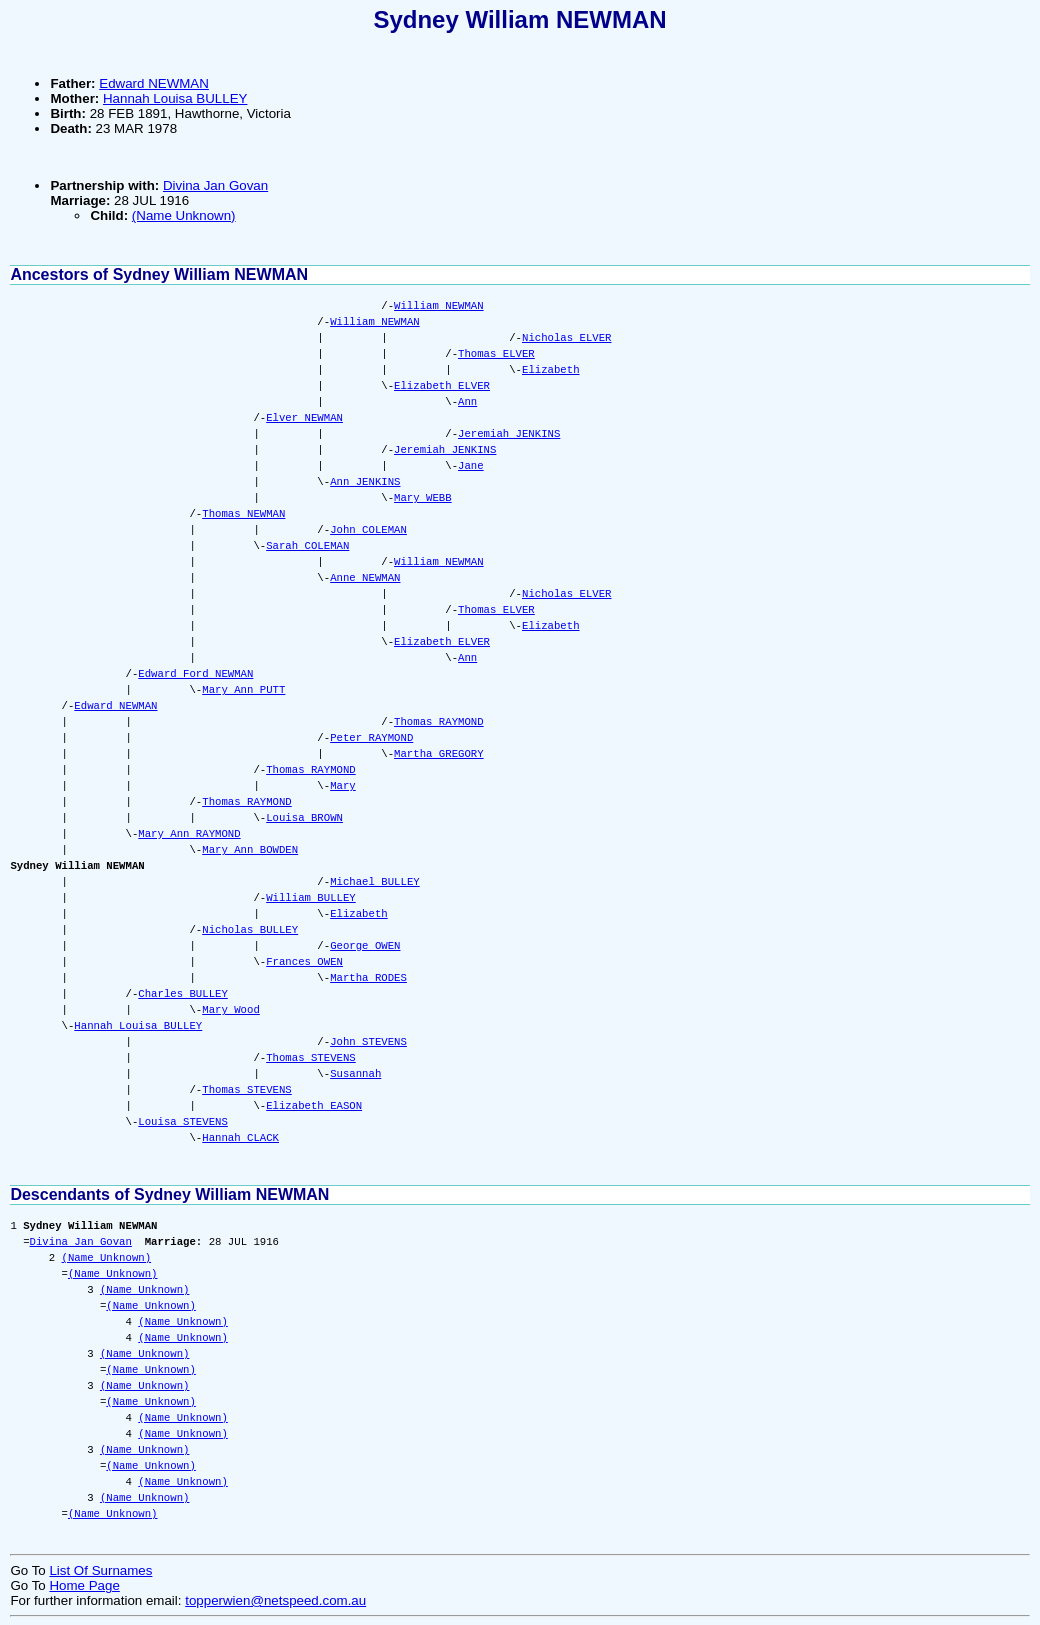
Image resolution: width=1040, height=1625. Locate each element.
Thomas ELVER (496, 354)
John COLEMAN (368, 530)
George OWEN (365, 946)
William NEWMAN (439, 306)
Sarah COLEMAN (307, 546)
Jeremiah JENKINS (509, 434)
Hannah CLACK (240, 1138)
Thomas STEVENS (311, 1058)
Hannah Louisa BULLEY (175, 98)
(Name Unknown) (184, 215)
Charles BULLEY (183, 994)
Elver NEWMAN (304, 418)
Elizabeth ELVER (442, 386)
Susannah (355, 1074)
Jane (471, 466)
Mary (343, 786)
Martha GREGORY (439, 754)
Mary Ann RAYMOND (189, 834)
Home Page (84, 1585)
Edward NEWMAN (154, 83)
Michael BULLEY (375, 882)
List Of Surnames (100, 1570)
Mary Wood (231, 1010)
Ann (467, 402)
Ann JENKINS (365, 482)
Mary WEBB (423, 498)
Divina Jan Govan (215, 185)
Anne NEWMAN (365, 578)
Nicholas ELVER (567, 338)
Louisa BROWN (304, 818)
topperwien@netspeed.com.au (275, 1600)
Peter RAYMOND (371, 738)
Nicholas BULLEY (250, 930)
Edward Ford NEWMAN (195, 674)
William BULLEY (311, 898)
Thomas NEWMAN (243, 514)
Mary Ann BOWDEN (250, 850)
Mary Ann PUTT (243, 690)
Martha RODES (368, 978)
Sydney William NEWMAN (519, 19)
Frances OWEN (304, 962)
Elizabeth (551, 370)
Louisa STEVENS (183, 1122)
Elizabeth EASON (314, 1106)
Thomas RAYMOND (439, 722)
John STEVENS (368, 1042)
